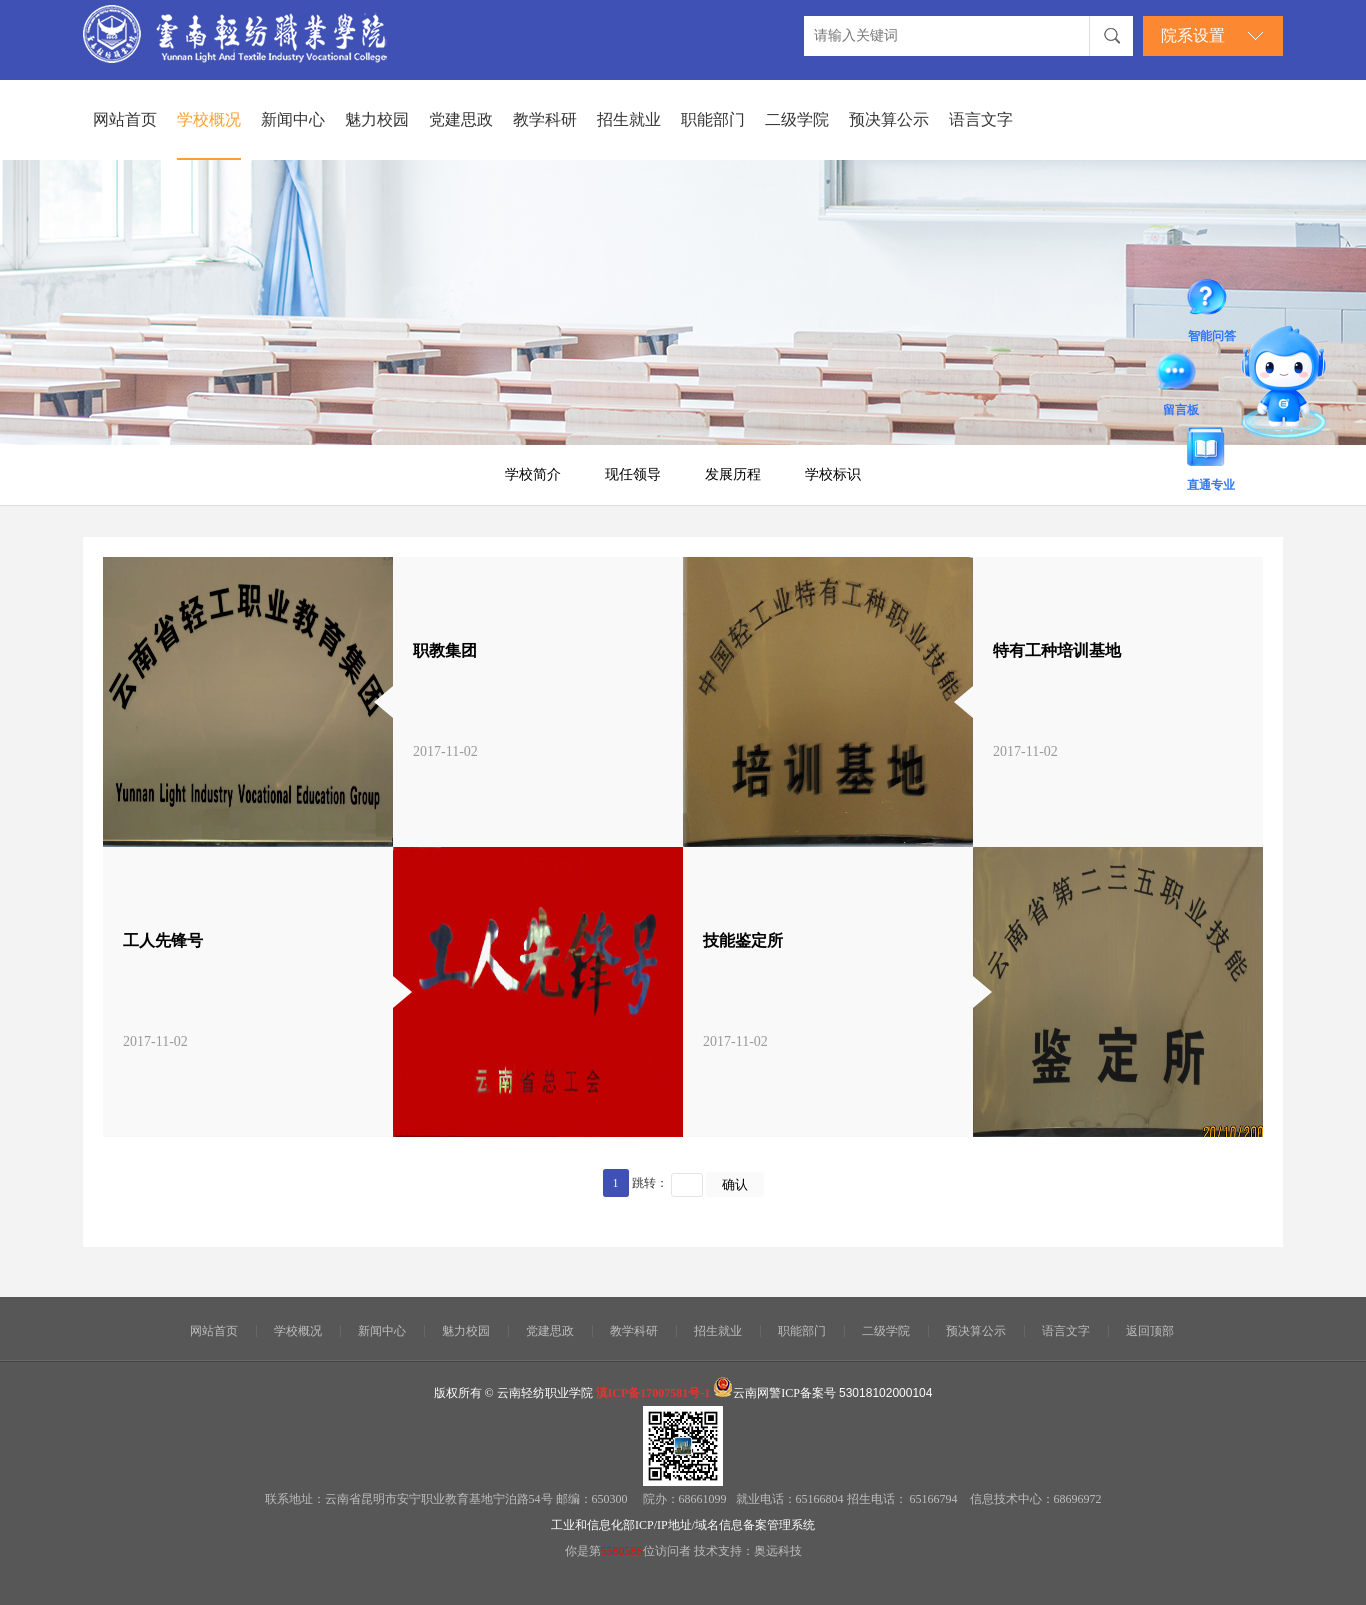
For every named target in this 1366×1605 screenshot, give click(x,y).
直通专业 (1211, 450)
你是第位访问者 (629, 1551)
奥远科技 (778, 1551)
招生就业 (629, 119)
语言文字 (981, 119)
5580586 (622, 1551)
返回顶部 (1150, 1331)
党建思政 (461, 119)
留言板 (1181, 375)
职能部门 (713, 119)
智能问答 (1212, 301)
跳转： (650, 1183)
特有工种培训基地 (1057, 650)
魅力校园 (377, 119)
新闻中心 (293, 119)
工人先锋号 (163, 940)
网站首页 (125, 119)
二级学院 (797, 119)
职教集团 (445, 650)
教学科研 (545, 119)
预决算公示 (889, 119)
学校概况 (209, 119)
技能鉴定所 (743, 940)
